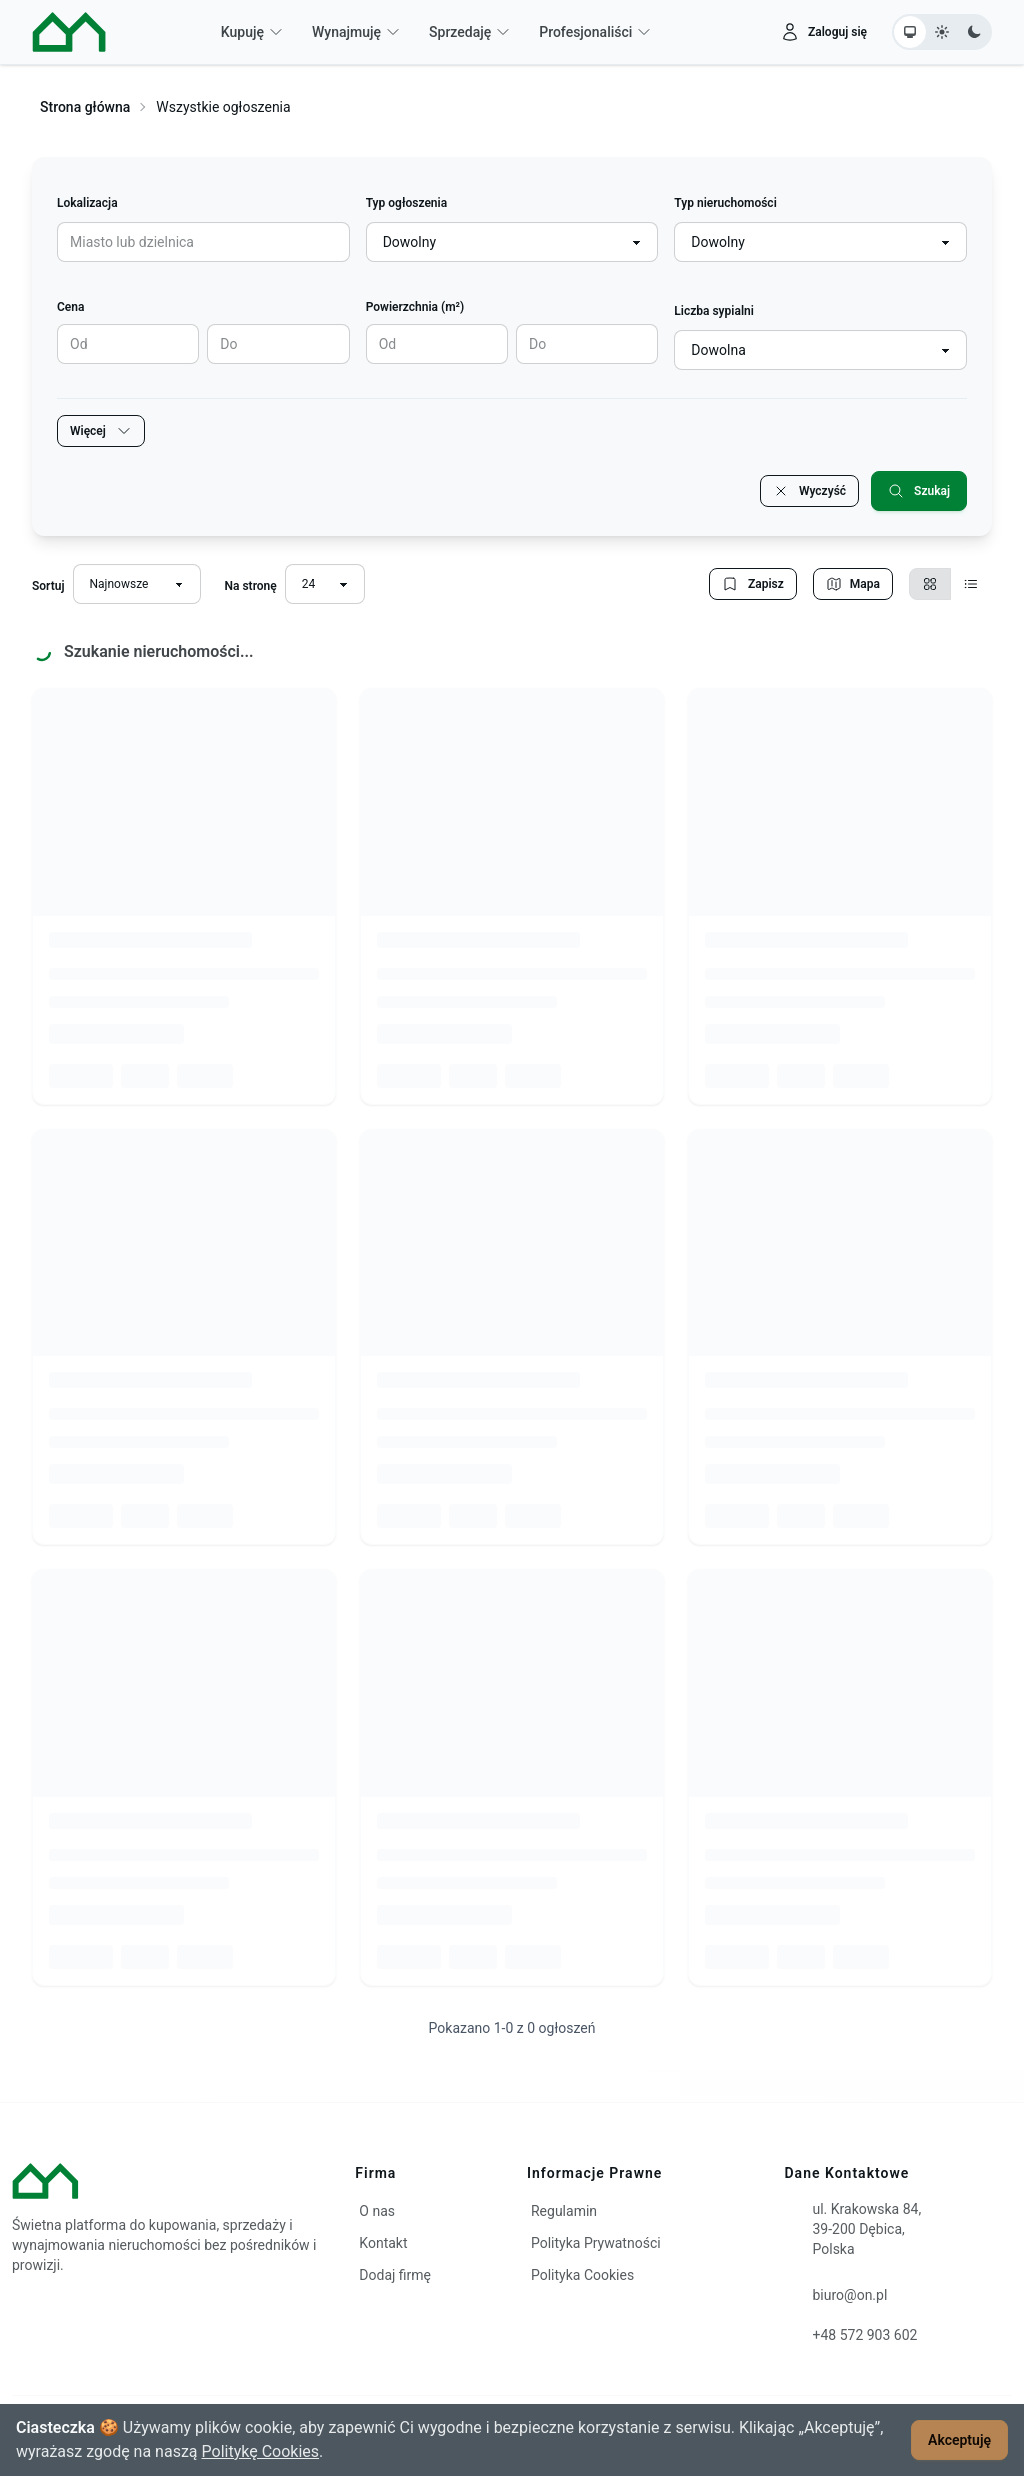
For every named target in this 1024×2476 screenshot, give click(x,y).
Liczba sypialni (714, 311)
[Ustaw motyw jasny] (942, 32)
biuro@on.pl (850, 2295)
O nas (377, 2211)
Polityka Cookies (582, 2275)
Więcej (101, 431)
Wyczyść (809, 491)
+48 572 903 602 (865, 2335)
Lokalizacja (87, 203)
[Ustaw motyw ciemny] (974, 32)
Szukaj (919, 491)
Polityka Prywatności (596, 2243)
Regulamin (564, 2211)
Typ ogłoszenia (406, 203)
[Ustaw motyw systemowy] (910, 32)
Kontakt (383, 2243)
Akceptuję (959, 2440)
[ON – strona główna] (69, 32)
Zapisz (753, 584)
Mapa (853, 584)
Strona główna (85, 107)
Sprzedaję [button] (470, 32)
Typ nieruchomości (725, 203)
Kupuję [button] (252, 32)
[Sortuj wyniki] (137, 584)
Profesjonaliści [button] (595, 32)
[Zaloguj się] (823, 32)
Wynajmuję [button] (356, 32)
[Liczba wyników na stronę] (325, 584)
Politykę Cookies (261, 2451)
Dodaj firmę (395, 2275)
